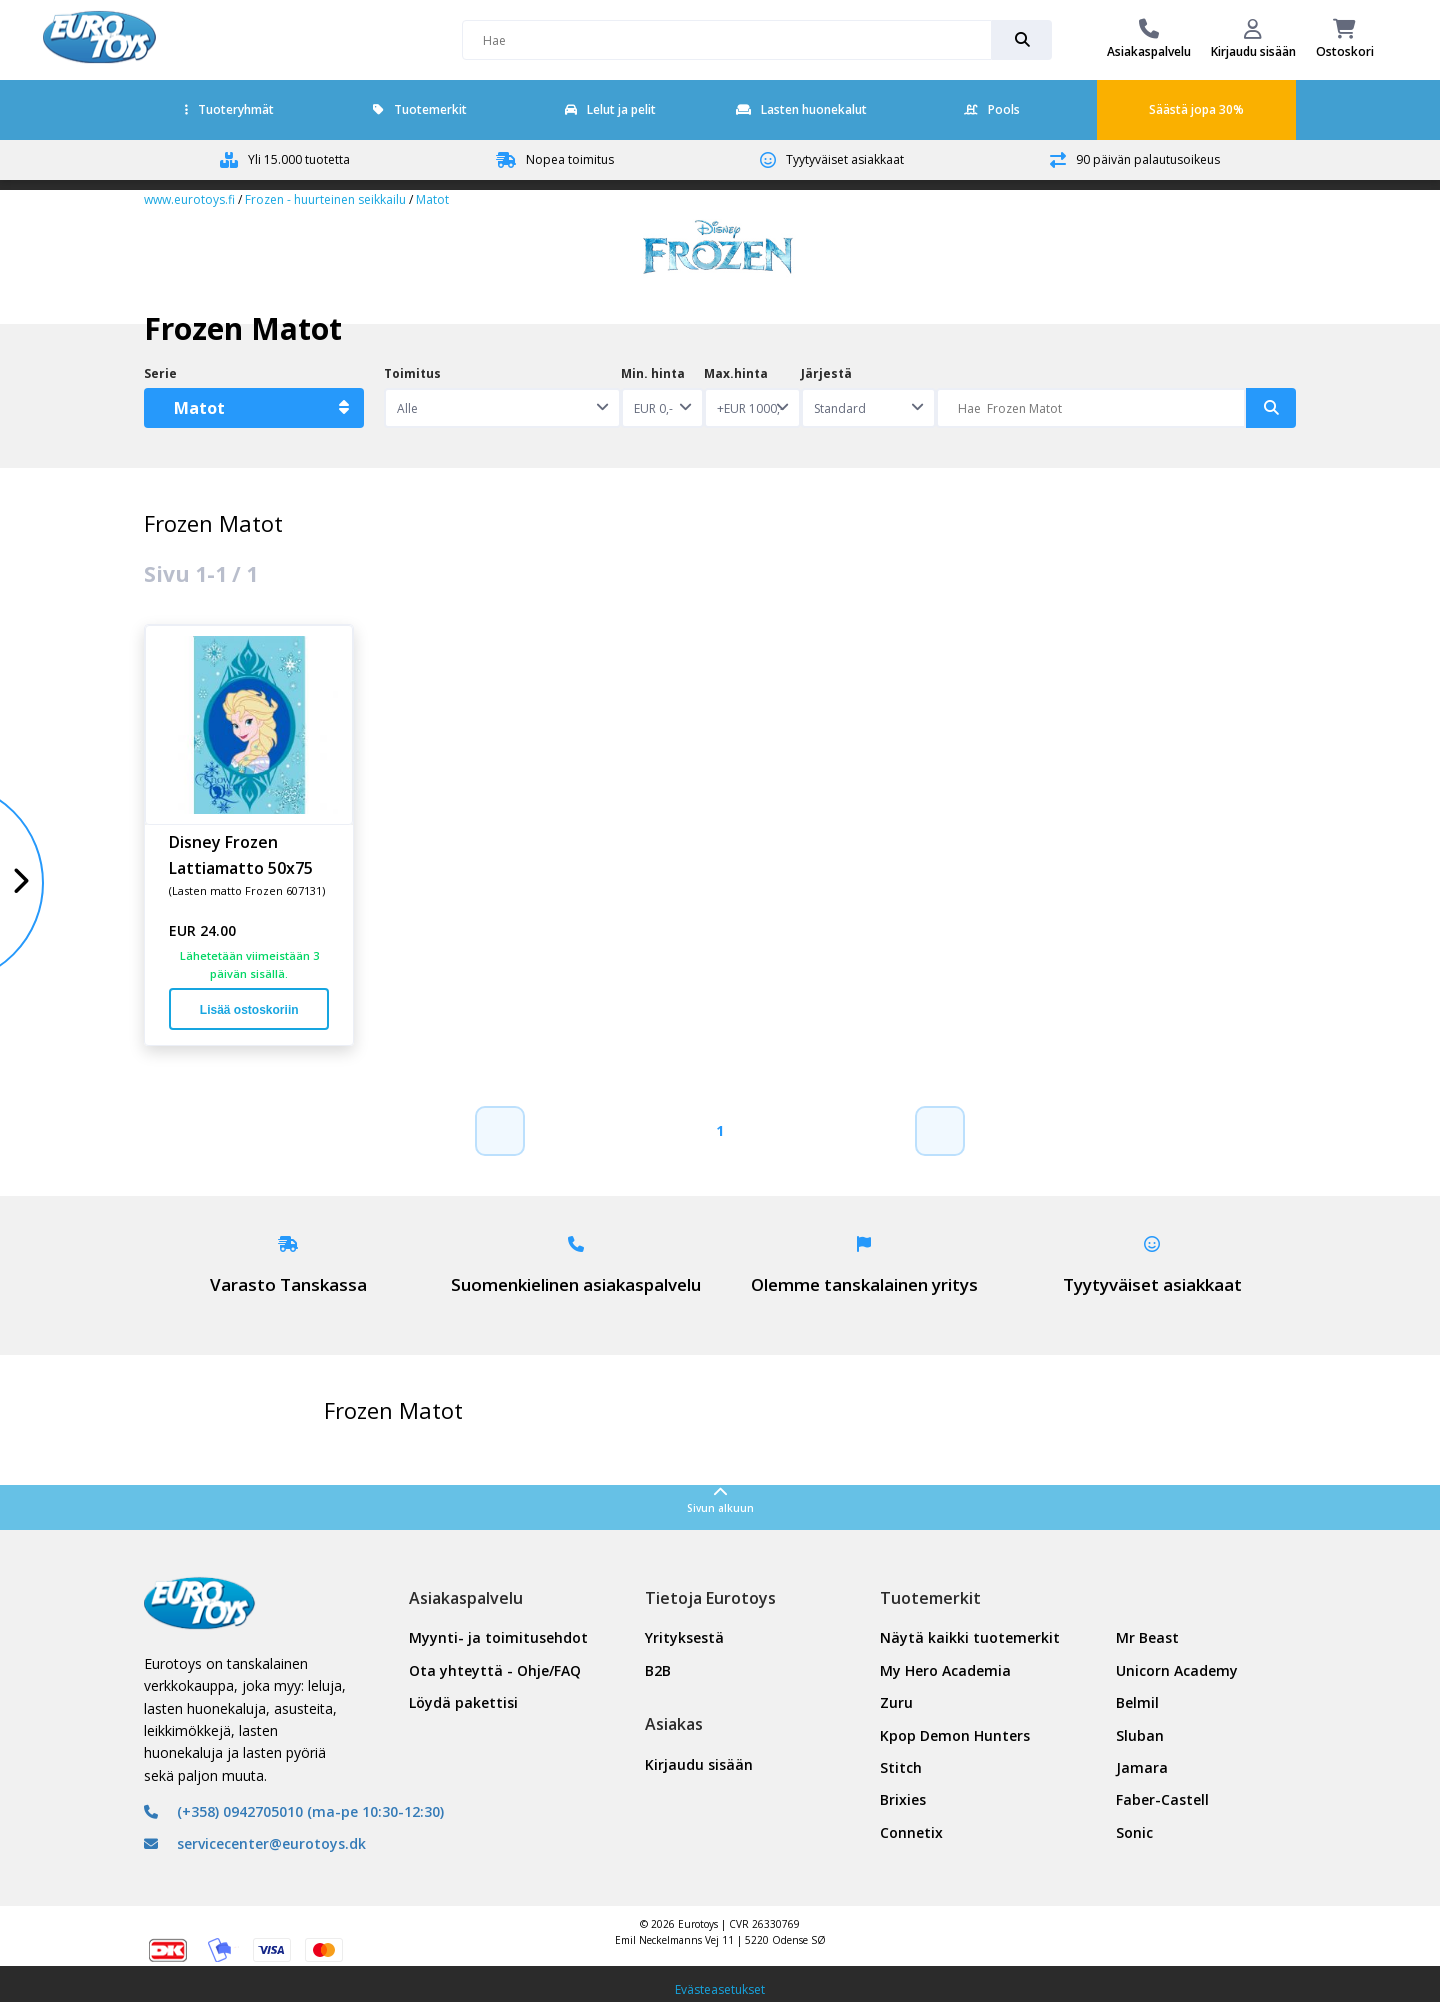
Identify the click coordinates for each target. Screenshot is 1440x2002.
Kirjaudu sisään (699, 1764)
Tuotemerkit (420, 109)
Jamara (1142, 1767)
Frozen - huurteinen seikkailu (325, 199)
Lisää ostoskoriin (249, 1010)
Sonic (1134, 1832)
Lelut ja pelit (610, 109)
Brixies (903, 1799)
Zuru (896, 1702)
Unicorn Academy (1177, 1670)
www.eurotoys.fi (189, 199)
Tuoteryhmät (229, 109)
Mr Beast (1147, 1637)
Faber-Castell (1162, 1799)
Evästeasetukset (720, 1989)
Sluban (1140, 1735)
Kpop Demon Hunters (955, 1735)
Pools (992, 109)
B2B (658, 1670)
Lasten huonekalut (801, 109)
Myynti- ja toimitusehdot (498, 1637)
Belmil (1137, 1702)
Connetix (911, 1832)
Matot (432, 199)
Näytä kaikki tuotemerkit (970, 1637)
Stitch (901, 1767)
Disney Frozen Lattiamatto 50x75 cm (241, 854)
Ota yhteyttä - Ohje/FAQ (495, 1670)
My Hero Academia (945, 1670)
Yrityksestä (684, 1637)
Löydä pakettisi (463, 1702)
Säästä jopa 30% (1196, 109)
